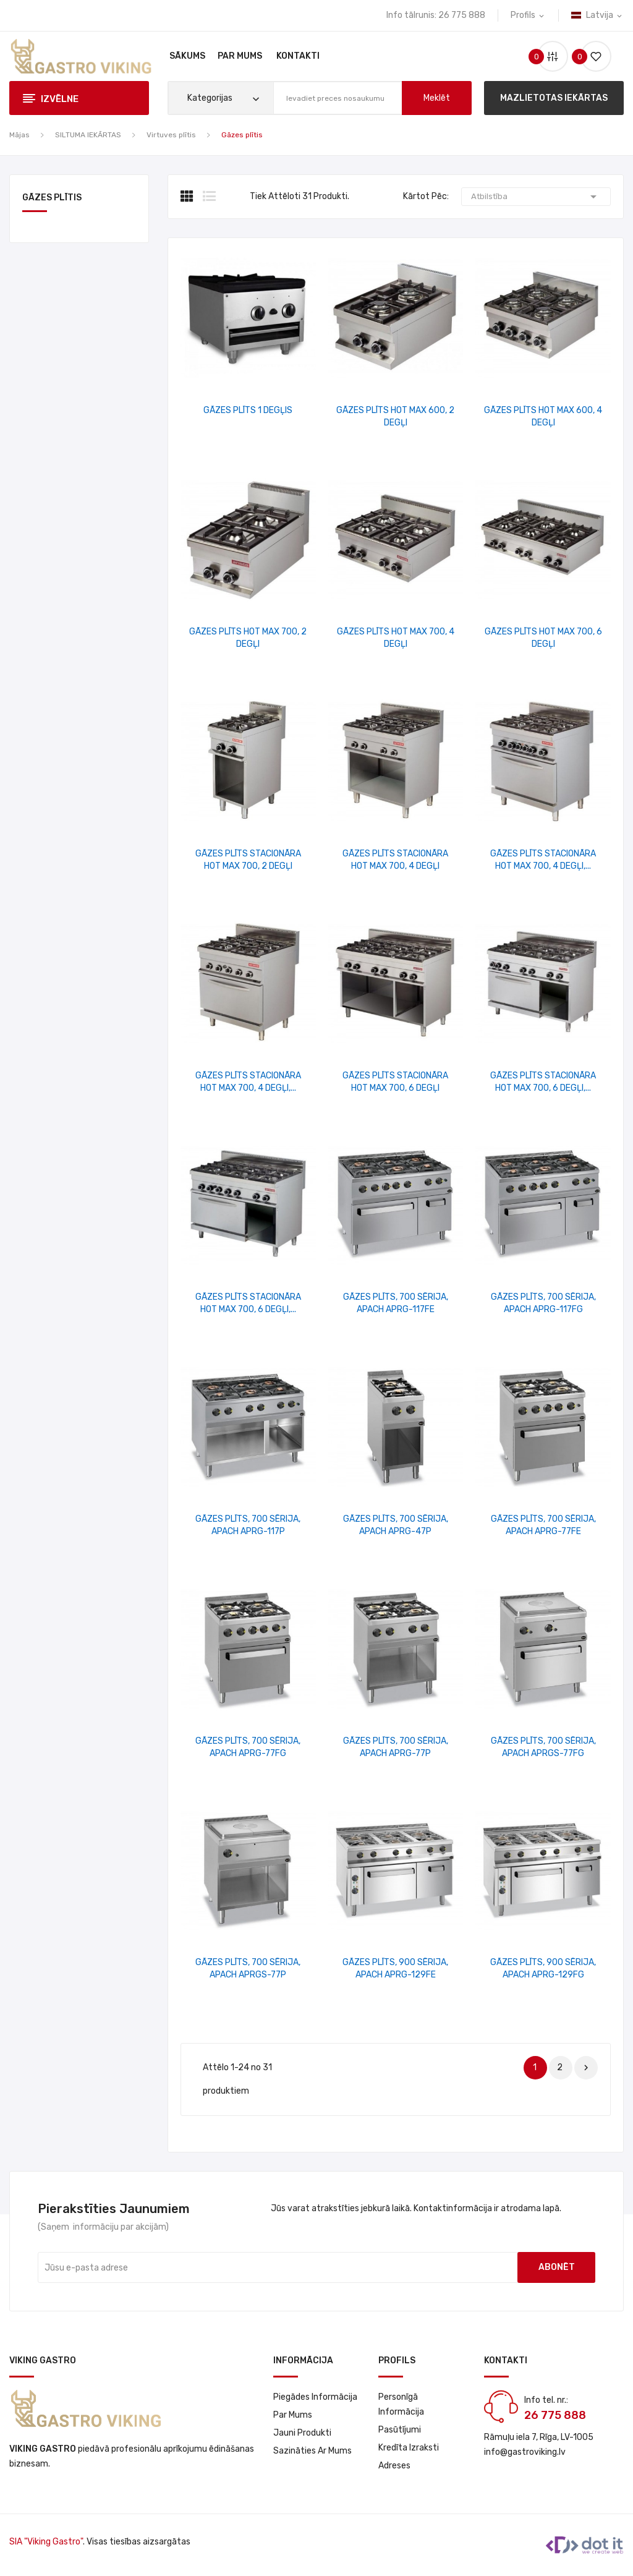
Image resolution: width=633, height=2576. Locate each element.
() (590, 56)
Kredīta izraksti (408, 2447)
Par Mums (292, 2415)
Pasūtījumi (399, 2430)
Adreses (394, 2465)
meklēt (436, 98)
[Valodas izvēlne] (597, 15)
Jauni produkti (302, 2433)
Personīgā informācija (401, 2404)
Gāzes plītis (52, 198)
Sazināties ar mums (312, 2451)
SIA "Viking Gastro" (46, 2541)
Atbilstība (536, 196)
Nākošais (586, 2067)
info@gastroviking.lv (525, 2452)
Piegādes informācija (315, 2397)
